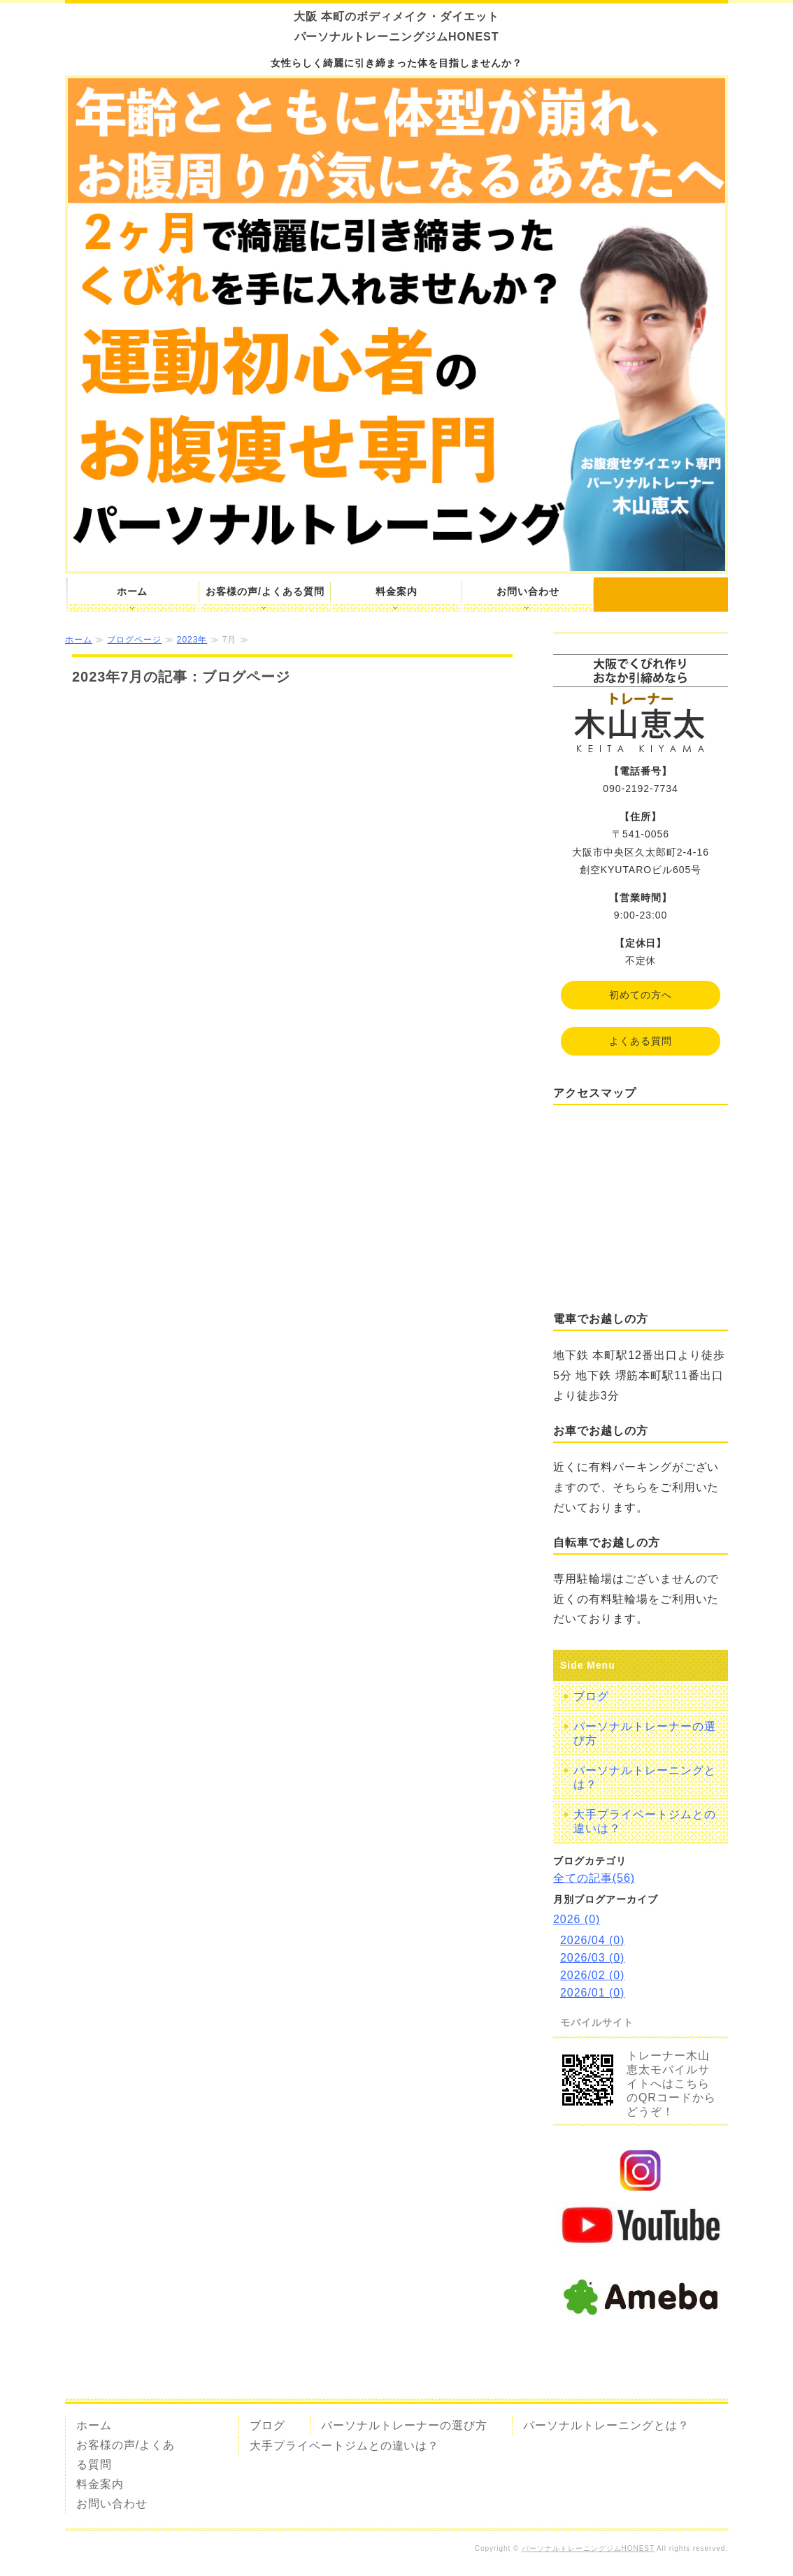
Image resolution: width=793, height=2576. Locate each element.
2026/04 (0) (592, 1940)
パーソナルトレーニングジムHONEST (588, 2548)
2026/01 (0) (592, 1993)
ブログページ (134, 640)
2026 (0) (576, 1919)
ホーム (132, 591)
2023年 (192, 640)
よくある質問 (640, 1040)
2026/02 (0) (592, 1975)
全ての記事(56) (594, 1878)
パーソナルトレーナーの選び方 (644, 1733)
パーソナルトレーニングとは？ (644, 1777)
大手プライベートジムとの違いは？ (644, 1821)
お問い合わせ (527, 591)
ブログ (591, 1696)
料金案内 (396, 591)
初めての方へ (640, 994)
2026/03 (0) (592, 1958)
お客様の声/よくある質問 (265, 591)
